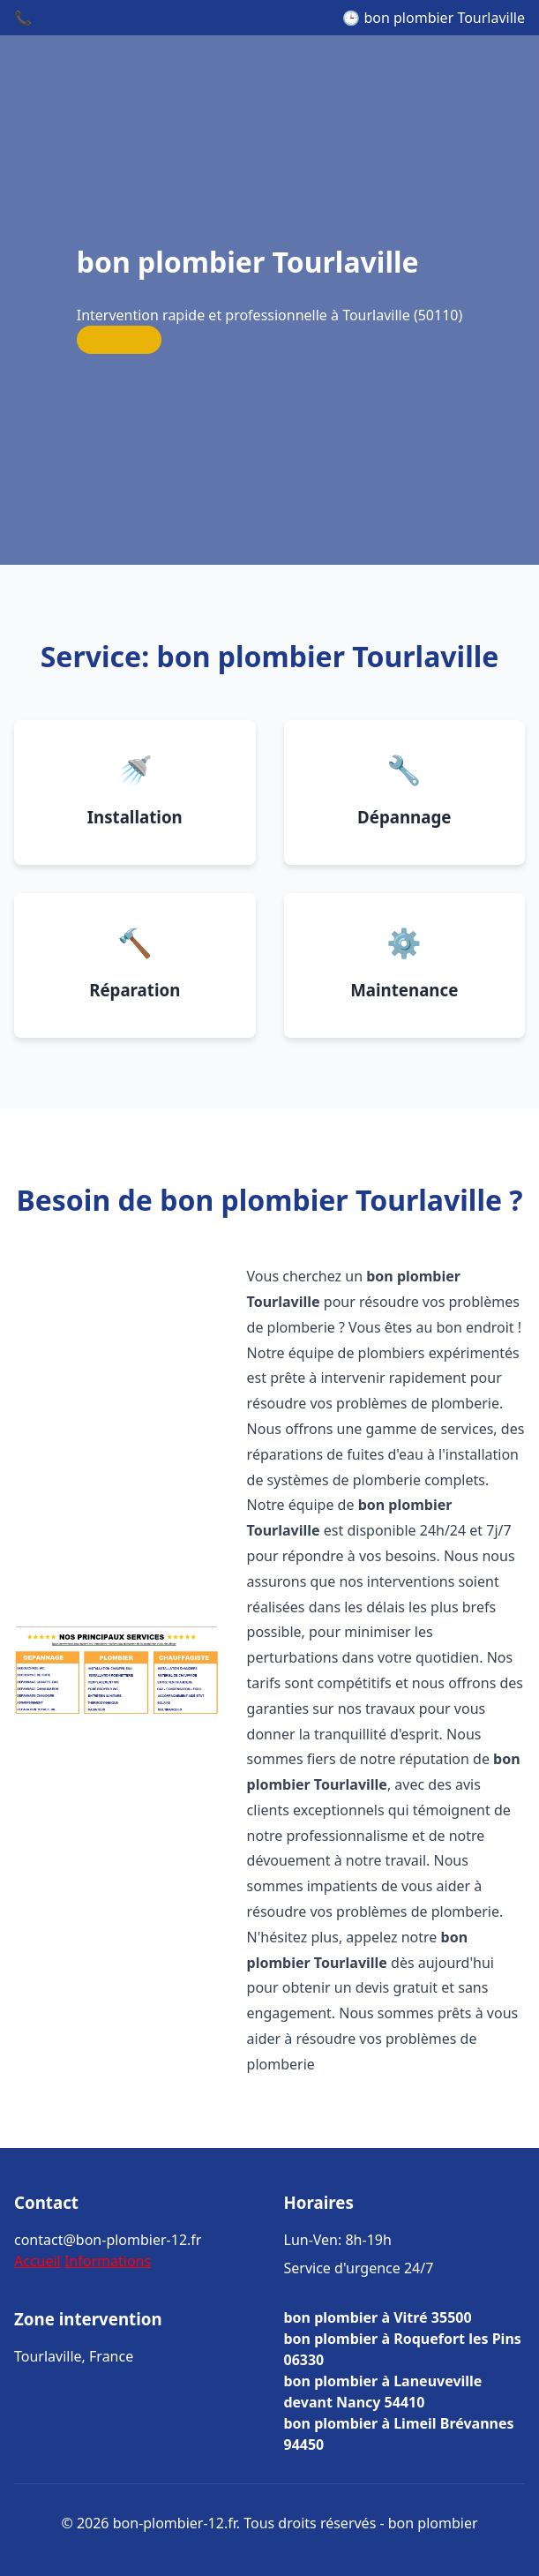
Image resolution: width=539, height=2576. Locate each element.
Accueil (37, 2261)
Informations (107, 2261)
